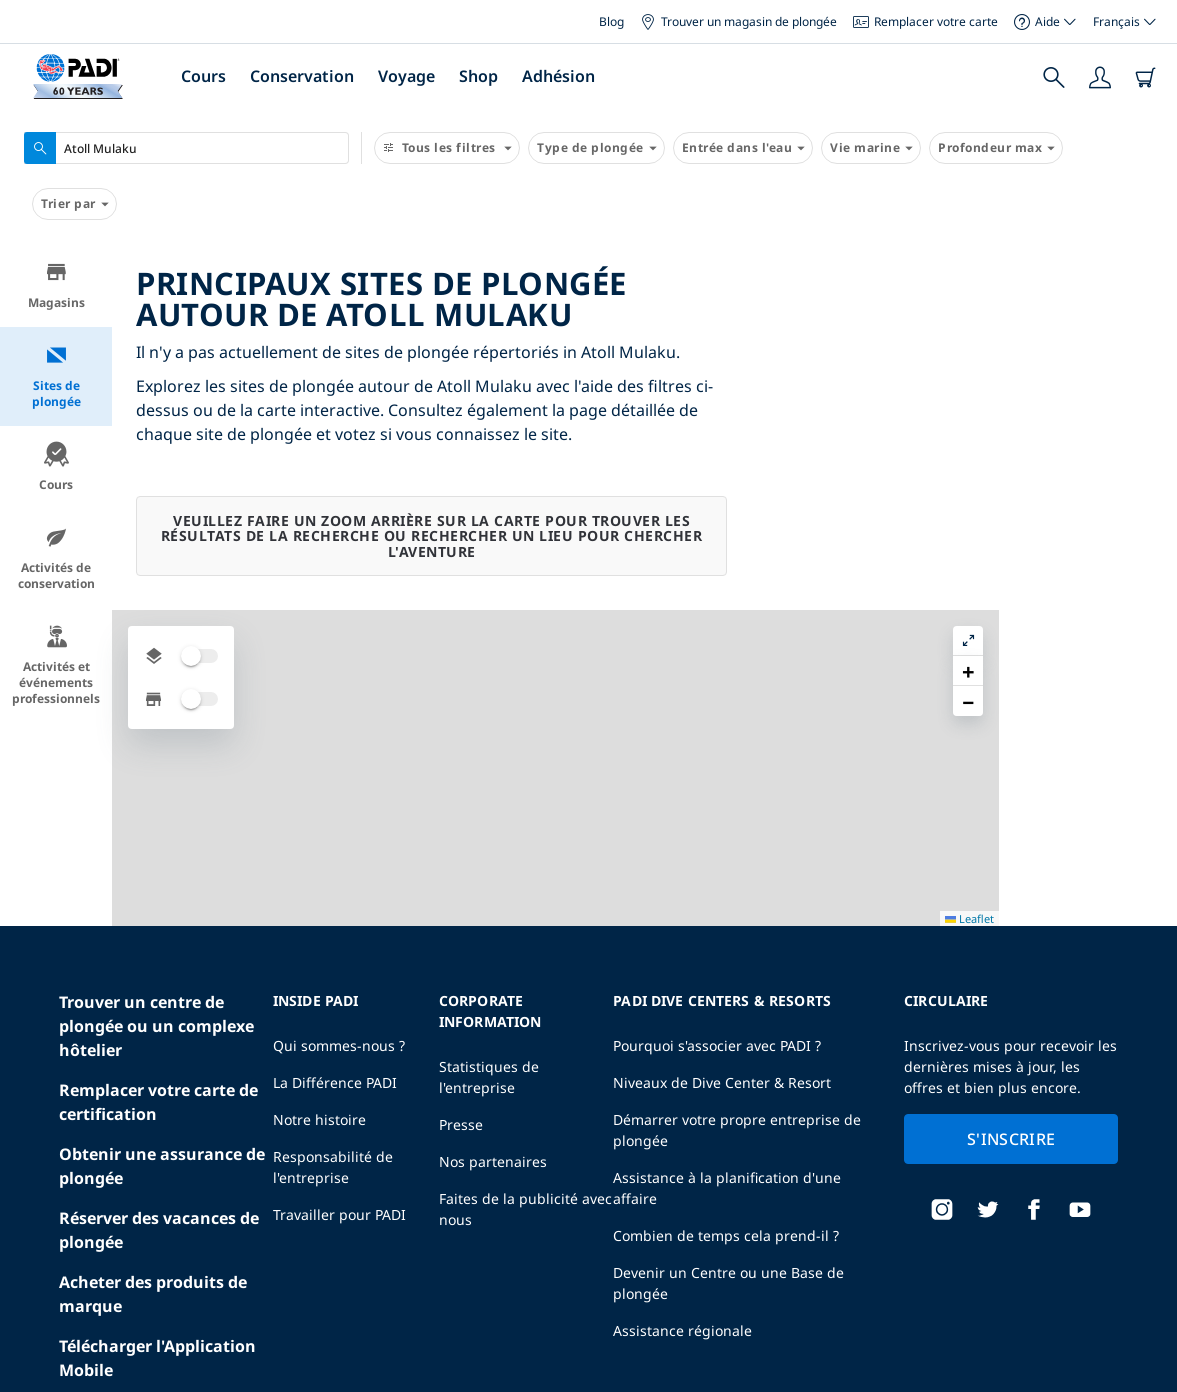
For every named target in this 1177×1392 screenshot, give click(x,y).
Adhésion (558, 76)
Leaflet (1147, 1374)
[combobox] (186, 148)
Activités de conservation (56, 558)
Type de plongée (596, 148)
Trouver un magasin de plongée (738, 21)
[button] (1146, 305)
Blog (611, 21)
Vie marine (871, 148)
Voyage (406, 76)
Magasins (56, 285)
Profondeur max (996, 148)
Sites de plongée (56, 376)
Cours (203, 76)
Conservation (302, 76)
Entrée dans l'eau (743, 148)
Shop (478, 76)
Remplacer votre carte (925, 21)
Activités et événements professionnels (56, 665)
